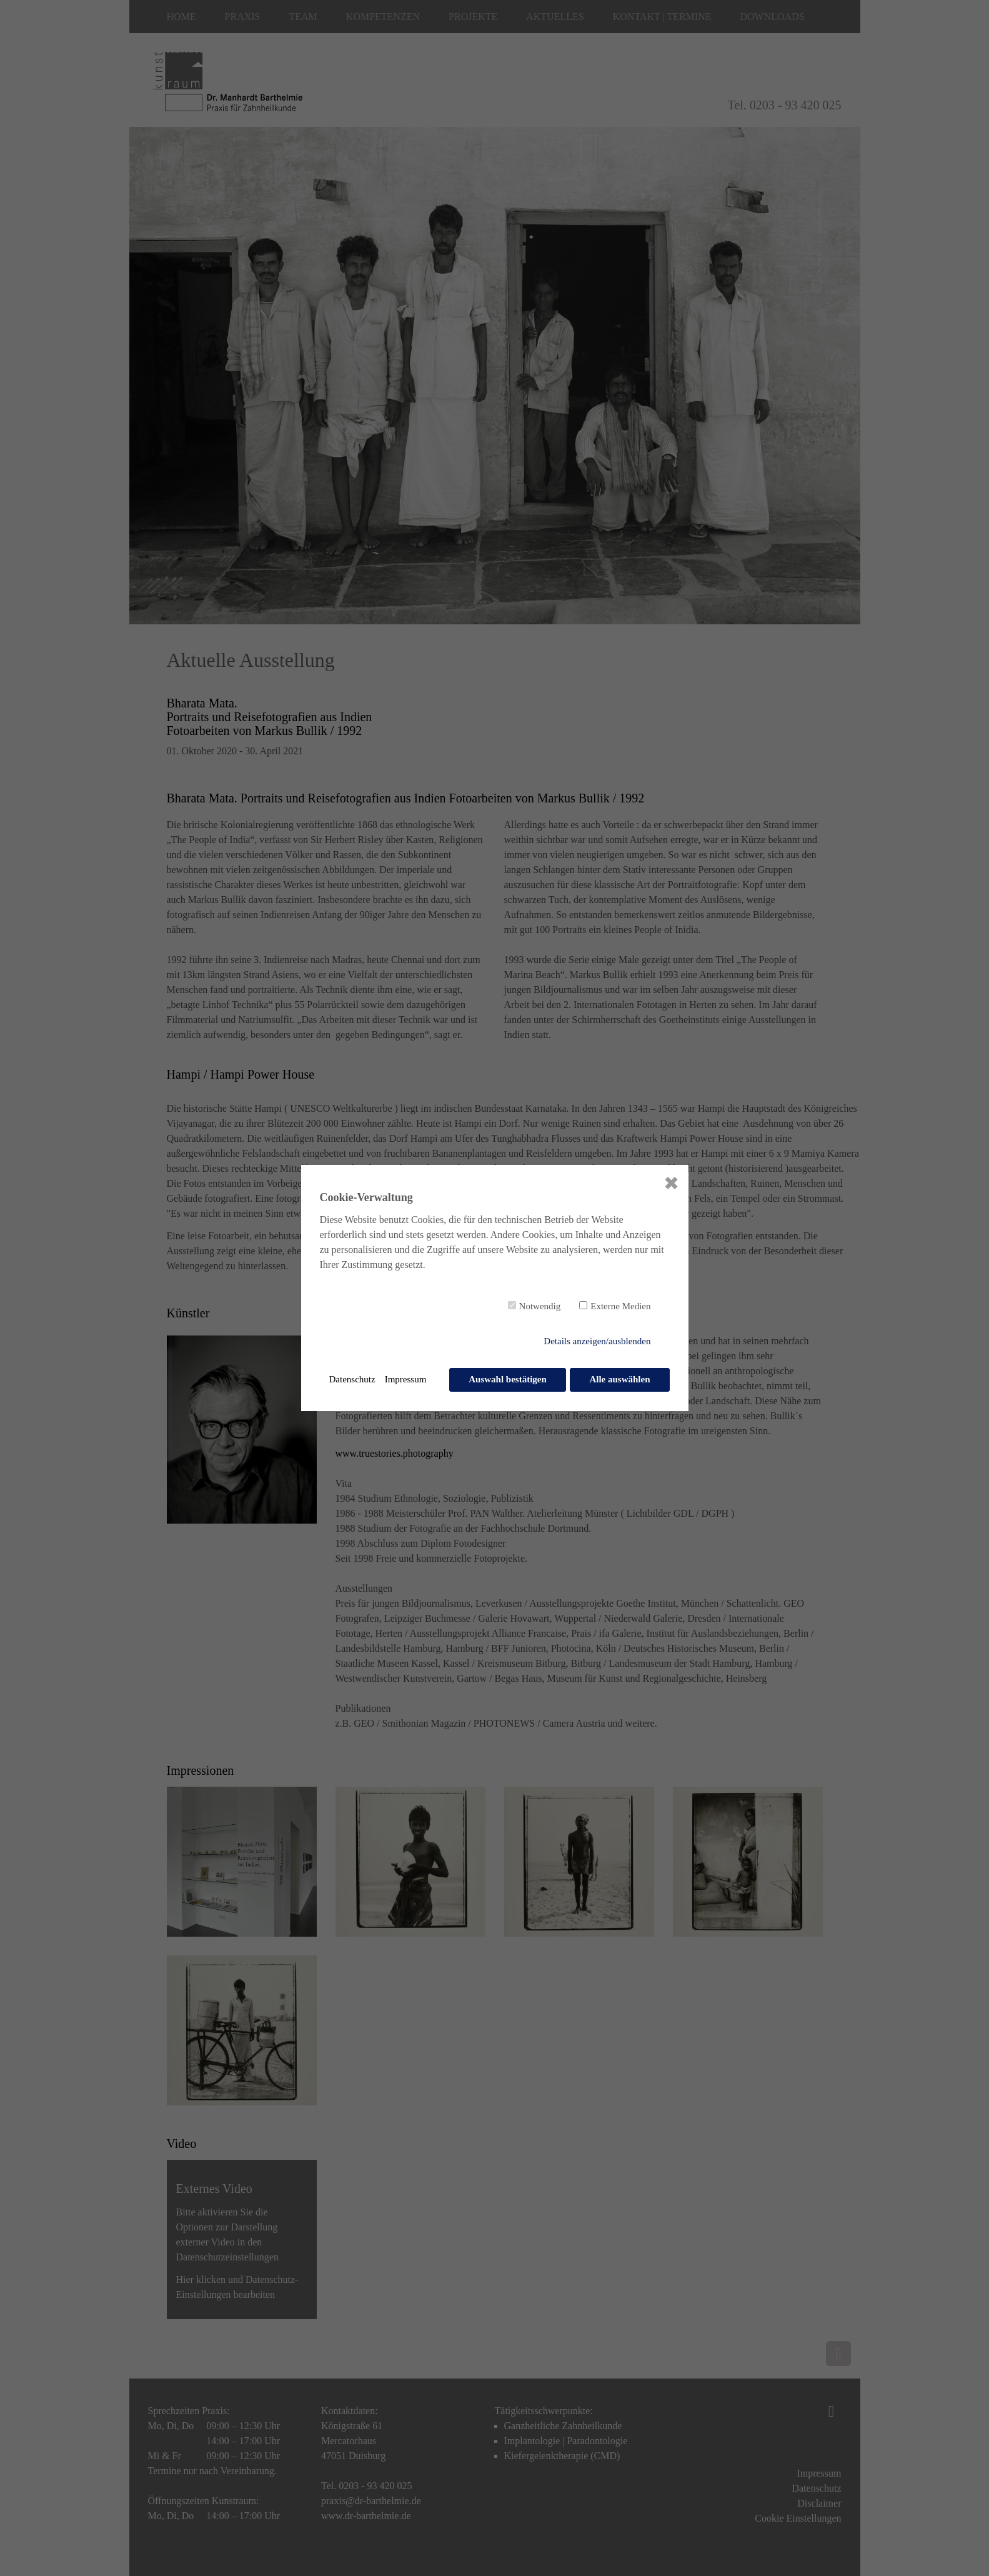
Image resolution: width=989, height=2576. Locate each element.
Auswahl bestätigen (507, 1379)
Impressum (406, 1379)
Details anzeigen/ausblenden (597, 1342)
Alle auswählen (619, 1379)
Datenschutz (352, 1379)
